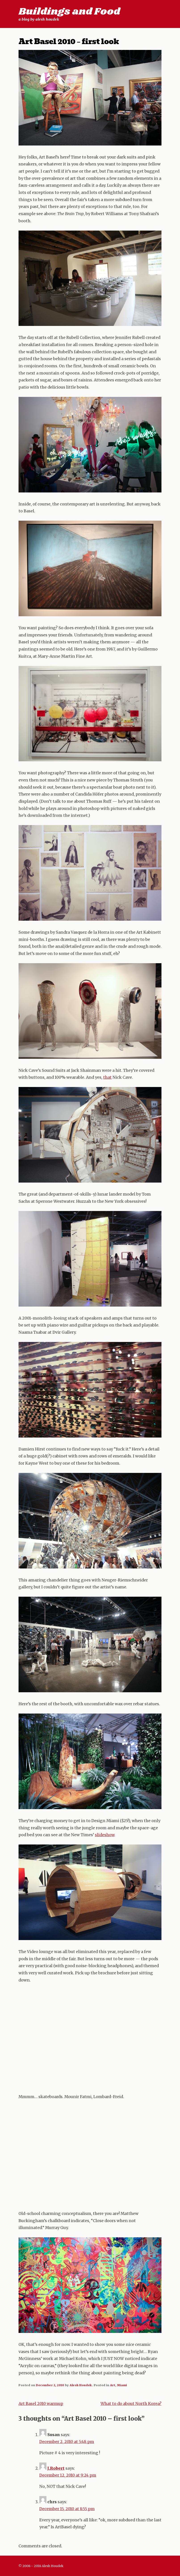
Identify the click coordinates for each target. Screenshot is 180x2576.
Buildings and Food (69, 11)
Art (112, 2385)
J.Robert (56, 2468)
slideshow (104, 1834)
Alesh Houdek (81, 2385)
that (107, 1077)
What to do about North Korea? (130, 2403)
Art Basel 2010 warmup (41, 2403)
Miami (122, 2385)
